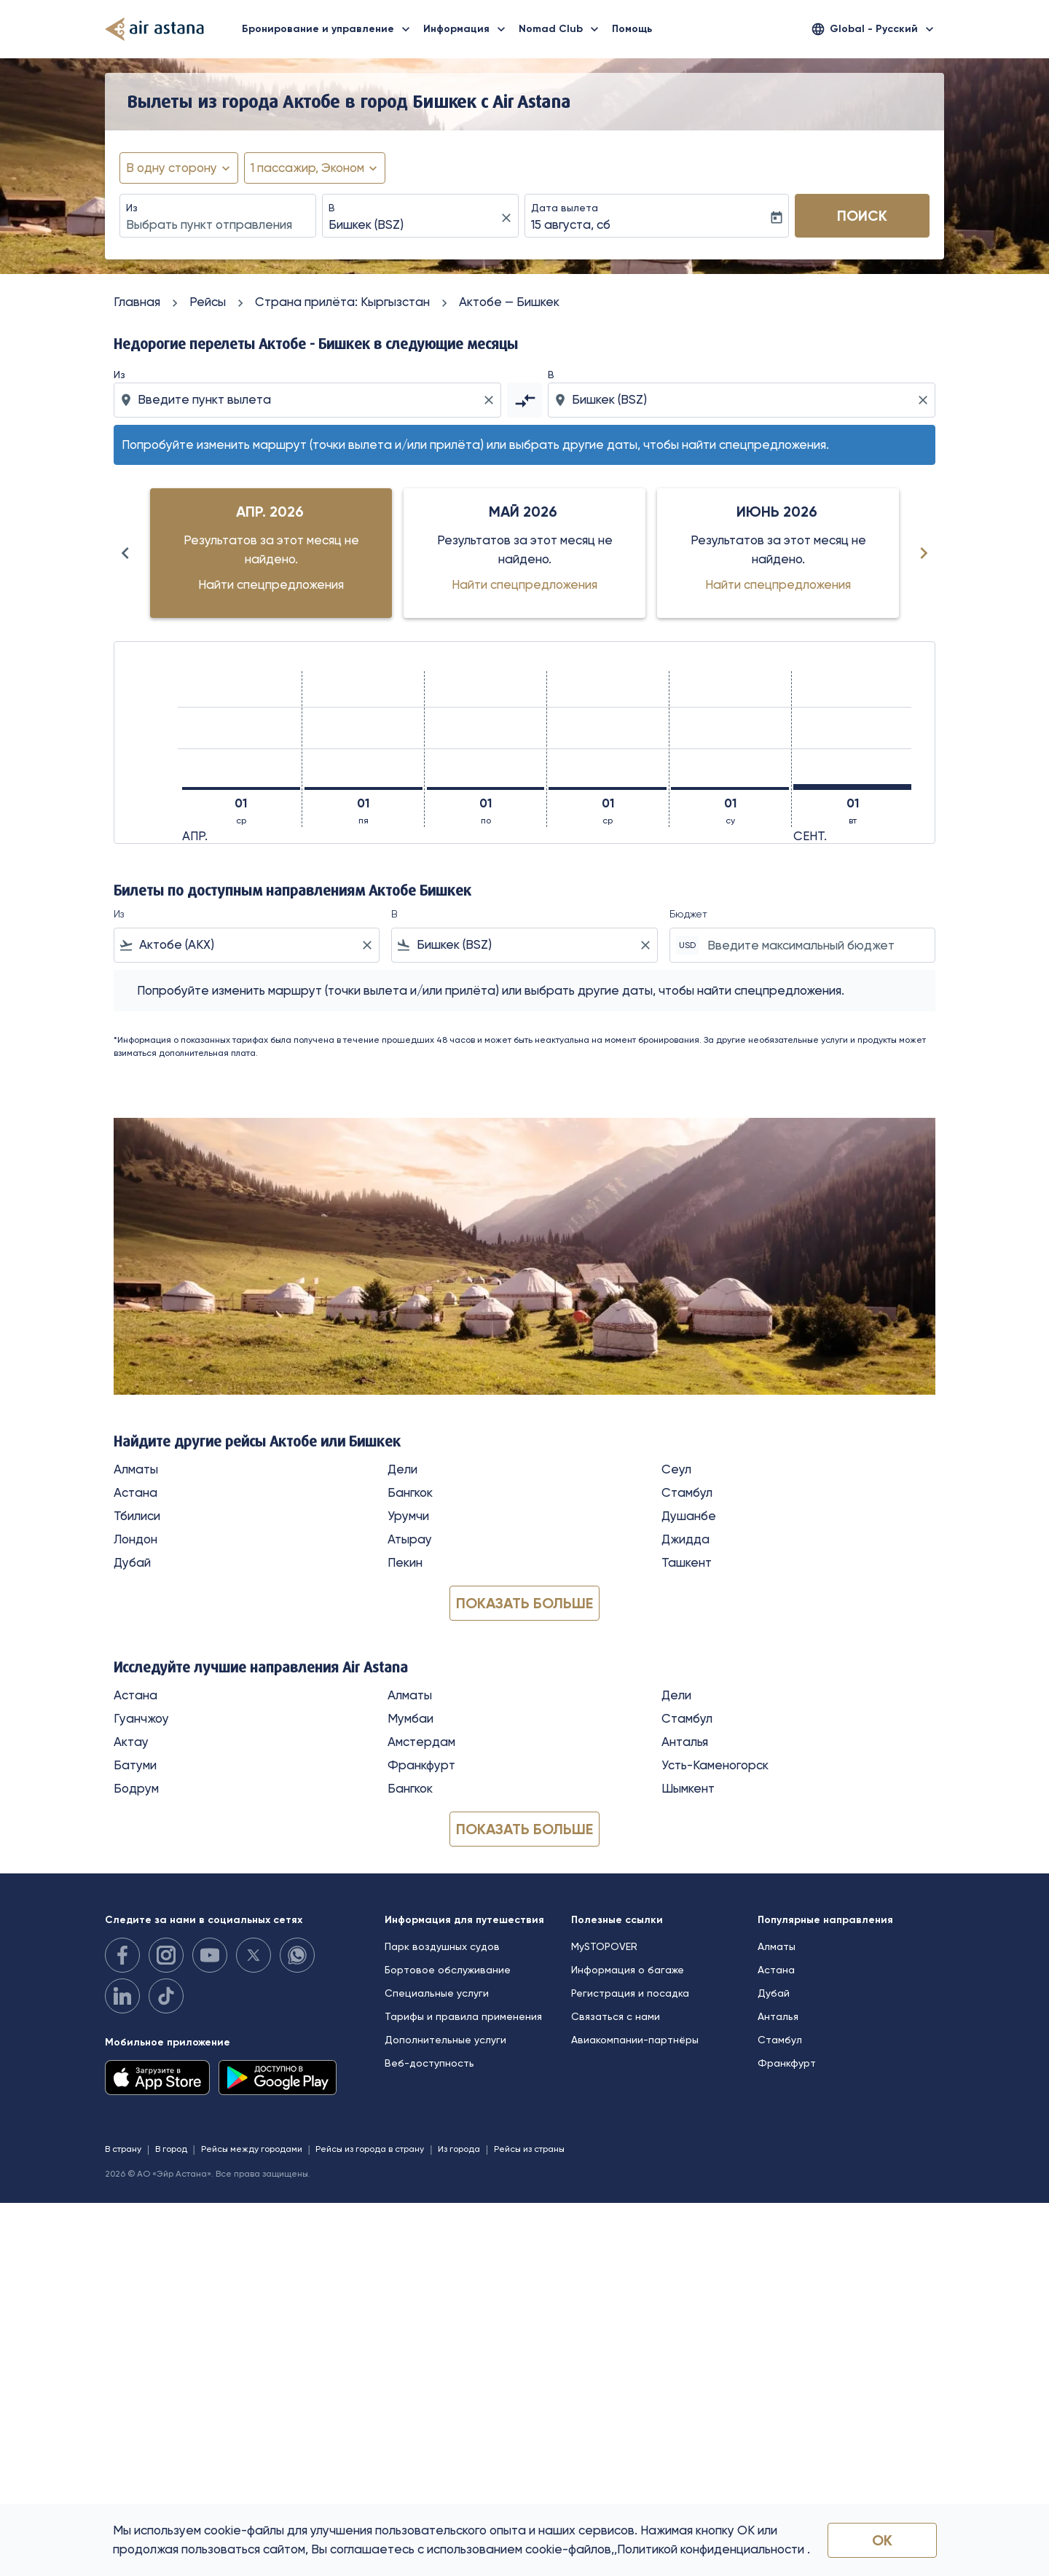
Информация (468, 29)
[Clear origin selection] (491, 400)
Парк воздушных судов (442, 1946)
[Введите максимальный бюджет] (814, 945)
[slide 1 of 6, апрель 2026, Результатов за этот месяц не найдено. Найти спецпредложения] (271, 553)
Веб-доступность (429, 2063)
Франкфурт (421, 1765)
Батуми (135, 1765)
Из (132, 208)
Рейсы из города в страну (369, 2149)
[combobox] (218, 225)
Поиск (862, 215)
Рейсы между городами (251, 2149)
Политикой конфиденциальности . (713, 2549)
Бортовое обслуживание (448, 1970)
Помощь (632, 29)
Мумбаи (410, 1718)
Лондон (135, 1539)
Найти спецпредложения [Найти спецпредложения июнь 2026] (778, 584)
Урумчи (408, 1515)
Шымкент (688, 1788)
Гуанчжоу (141, 1718)
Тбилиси (137, 1515)
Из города (459, 2149)
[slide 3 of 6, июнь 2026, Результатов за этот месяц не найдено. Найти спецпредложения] (778, 553)
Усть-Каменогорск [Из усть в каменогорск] (715, 1765)
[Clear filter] (366, 945)
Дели (402, 1469)
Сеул (676, 1469)
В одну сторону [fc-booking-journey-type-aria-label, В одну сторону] (171, 167)
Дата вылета (564, 208)
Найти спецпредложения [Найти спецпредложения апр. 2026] (271, 584)
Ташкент (686, 1562)
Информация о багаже (627, 1970)
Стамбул (686, 1492)
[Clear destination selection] (925, 400)
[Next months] (923, 553)
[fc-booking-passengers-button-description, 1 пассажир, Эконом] (307, 168)
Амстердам (421, 1741)
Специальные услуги (437, 1993)
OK (882, 2540)
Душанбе (688, 1515)
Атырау (410, 1539)
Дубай (132, 1562)
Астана (135, 1492)
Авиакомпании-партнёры (635, 2039)
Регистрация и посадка (630, 1993)
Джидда (685, 1539)
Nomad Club (562, 29)
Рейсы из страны (529, 2149)
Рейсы (207, 301)
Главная (137, 301)
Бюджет (688, 914)
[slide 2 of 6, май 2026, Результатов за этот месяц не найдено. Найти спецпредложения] (524, 553)
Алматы (136, 1469)
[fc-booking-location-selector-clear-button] (508, 217)
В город (171, 2149)
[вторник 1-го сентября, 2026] (852, 787)
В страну (123, 2149)
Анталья (684, 1741)
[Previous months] (125, 553)
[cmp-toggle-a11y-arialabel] (524, 400)
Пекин (405, 1562)
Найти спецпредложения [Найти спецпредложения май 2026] (524, 584)
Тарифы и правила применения (463, 2016)
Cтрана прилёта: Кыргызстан (342, 301)
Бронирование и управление (329, 29)
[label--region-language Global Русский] (873, 29)
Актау (131, 1741)
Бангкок (410, 1492)
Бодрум (136, 1788)
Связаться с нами (615, 2016)
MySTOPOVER (604, 1946)
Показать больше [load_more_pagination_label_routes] (524, 1603)
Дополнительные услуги (445, 2039)
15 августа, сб (570, 224)
